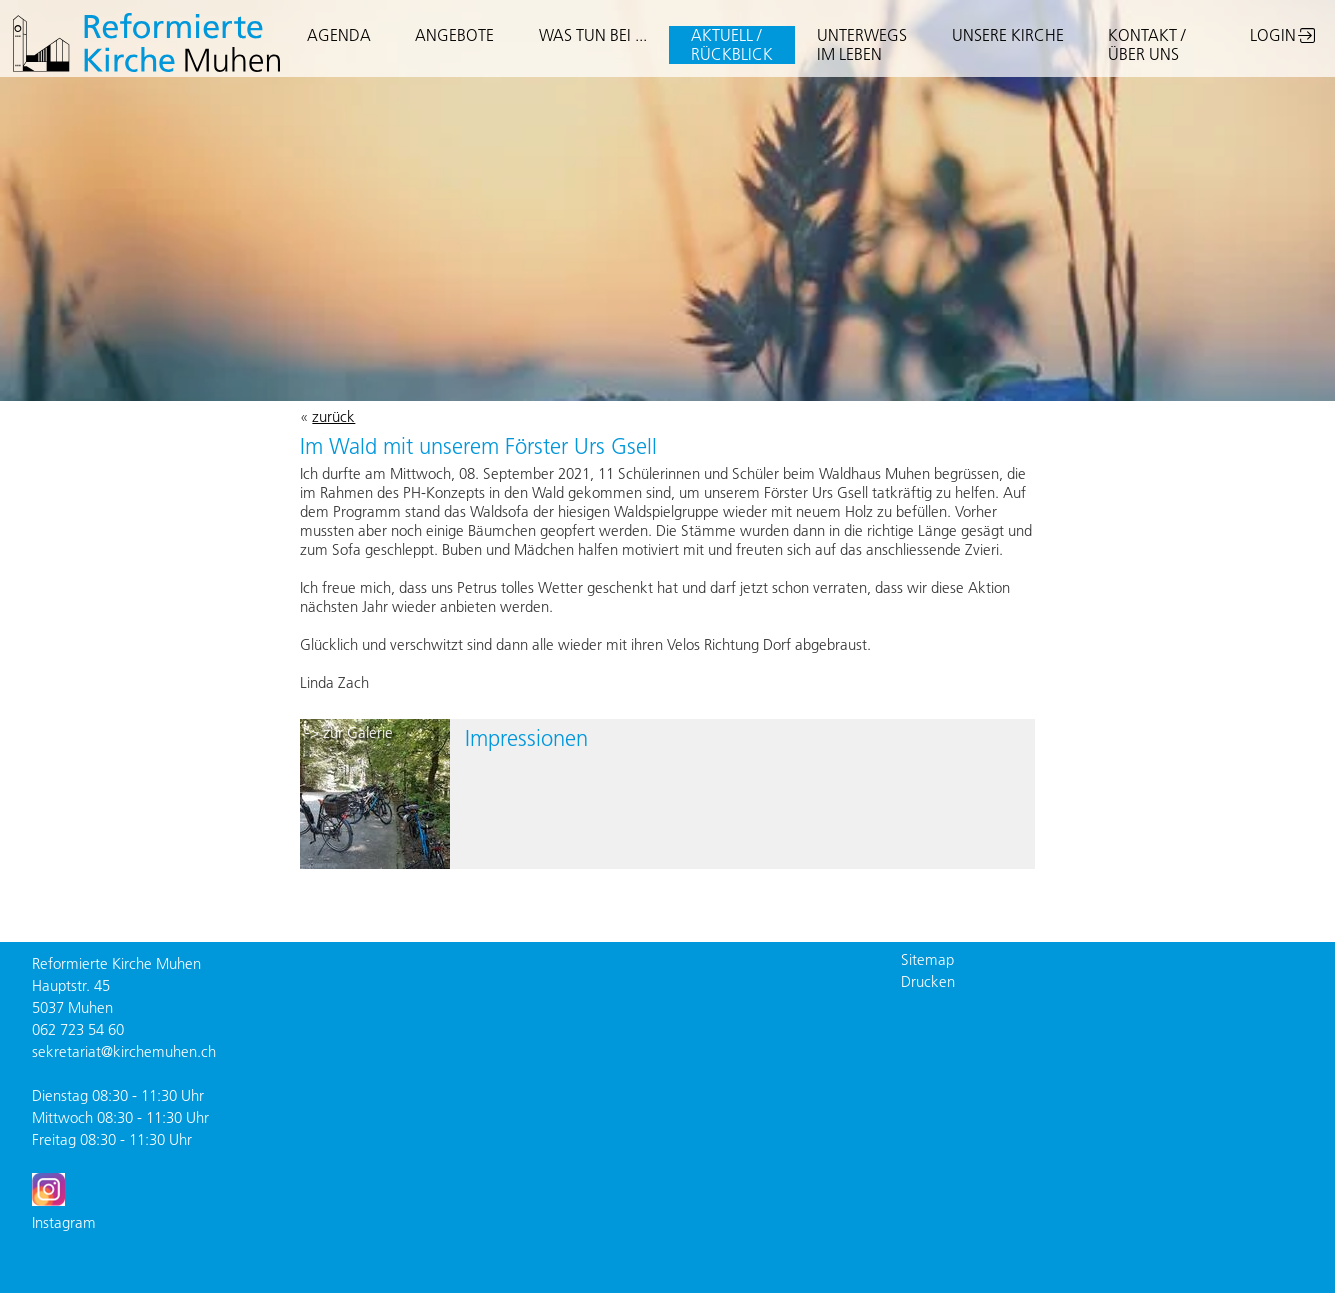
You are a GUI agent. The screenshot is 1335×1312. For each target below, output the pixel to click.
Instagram (64, 1222)
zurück (333, 416)
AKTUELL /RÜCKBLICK (732, 44)
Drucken (928, 981)
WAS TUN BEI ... (593, 35)
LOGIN (1273, 35)
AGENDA (339, 35)
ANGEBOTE (454, 35)
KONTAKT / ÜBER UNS (1146, 44)
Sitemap (927, 959)
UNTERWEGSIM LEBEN (862, 44)
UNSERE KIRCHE (1008, 35)
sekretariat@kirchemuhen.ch (124, 1051)
